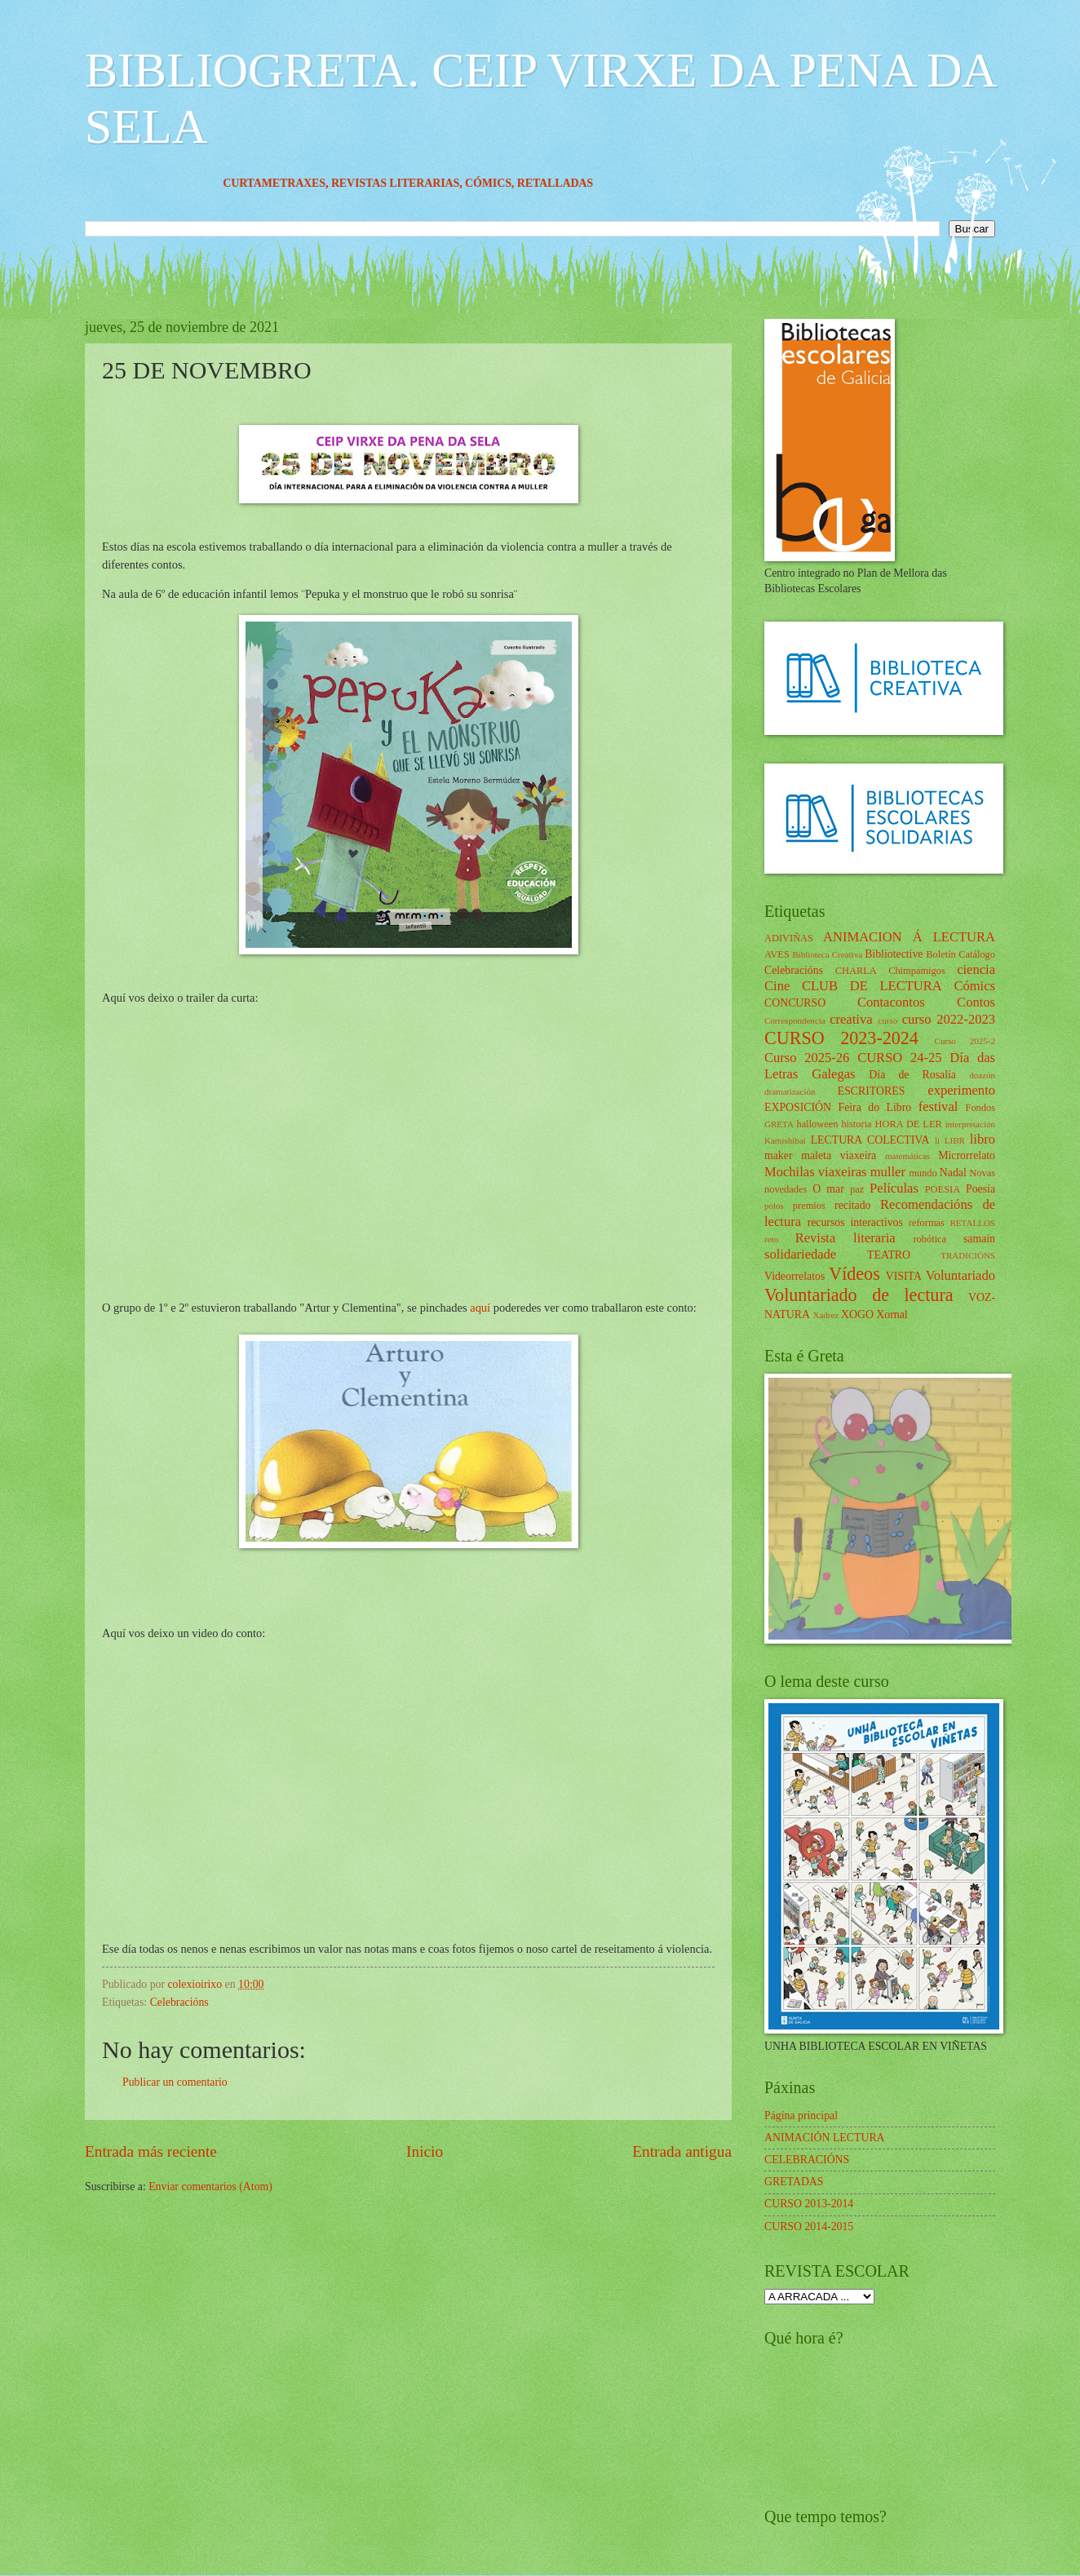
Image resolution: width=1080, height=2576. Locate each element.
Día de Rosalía (912, 1075)
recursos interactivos (855, 1222)
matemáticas (907, 1156)
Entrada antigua (682, 2151)
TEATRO (888, 1255)
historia (856, 1124)
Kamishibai (785, 1140)
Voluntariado (960, 1275)
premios (809, 1205)
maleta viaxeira (838, 1155)
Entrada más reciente (151, 2151)
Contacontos (891, 1002)
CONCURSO (794, 1003)
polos (774, 1206)
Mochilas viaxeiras (815, 1172)
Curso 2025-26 (806, 1057)
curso (887, 1020)
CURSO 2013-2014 (808, 2204)
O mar (828, 1189)
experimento (961, 1090)
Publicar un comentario (175, 2082)
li (937, 1140)
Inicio (424, 2151)
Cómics (974, 986)
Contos (976, 1002)
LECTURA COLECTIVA (870, 1140)
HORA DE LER (908, 1124)
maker (778, 1155)
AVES (777, 954)
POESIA (942, 1189)
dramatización (789, 1091)
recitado (852, 1205)
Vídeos (854, 1274)
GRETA (779, 1124)
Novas (982, 1173)
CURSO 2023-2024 (841, 1038)
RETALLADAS (581, 183)
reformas (927, 1222)
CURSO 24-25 (899, 1057)
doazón (982, 1075)
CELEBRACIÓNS (806, 2159)
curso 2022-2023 (948, 1019)
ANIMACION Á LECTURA (909, 937)
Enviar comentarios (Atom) (210, 2186)
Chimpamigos (916, 970)
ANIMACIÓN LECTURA (824, 2137)
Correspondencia (794, 1020)
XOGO (857, 1314)
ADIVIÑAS (788, 938)
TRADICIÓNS (968, 1255)
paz (857, 1189)
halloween (817, 1124)
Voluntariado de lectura (859, 1295)
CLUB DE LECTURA (872, 986)
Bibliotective (894, 954)
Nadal (953, 1172)
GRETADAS (793, 2181)
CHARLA (856, 970)
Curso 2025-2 (965, 1041)
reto (771, 1239)
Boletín (941, 954)
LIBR (955, 1140)
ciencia (976, 969)
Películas (894, 1188)
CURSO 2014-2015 (808, 2226)
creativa (851, 1019)
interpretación (970, 1124)
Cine (777, 986)
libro (982, 1139)
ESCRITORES (871, 1091)
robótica (929, 1239)
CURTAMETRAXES (300, 183)
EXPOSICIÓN (797, 1107)
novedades (785, 1189)
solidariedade (800, 1254)
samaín (979, 1239)
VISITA (904, 1276)
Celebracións (179, 2002)
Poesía (980, 1189)
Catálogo (976, 954)
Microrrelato (966, 1155)
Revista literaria (845, 1238)
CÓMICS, (517, 183)
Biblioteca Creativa (827, 954)
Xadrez (825, 1315)
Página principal (801, 2115)
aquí (482, 1307)
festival (938, 1106)
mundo (922, 1173)
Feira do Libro (874, 1107)
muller (887, 1172)
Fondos (980, 1107)
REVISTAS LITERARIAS (421, 183)
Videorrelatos (794, 1276)
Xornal (891, 1314)
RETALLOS (972, 1223)
